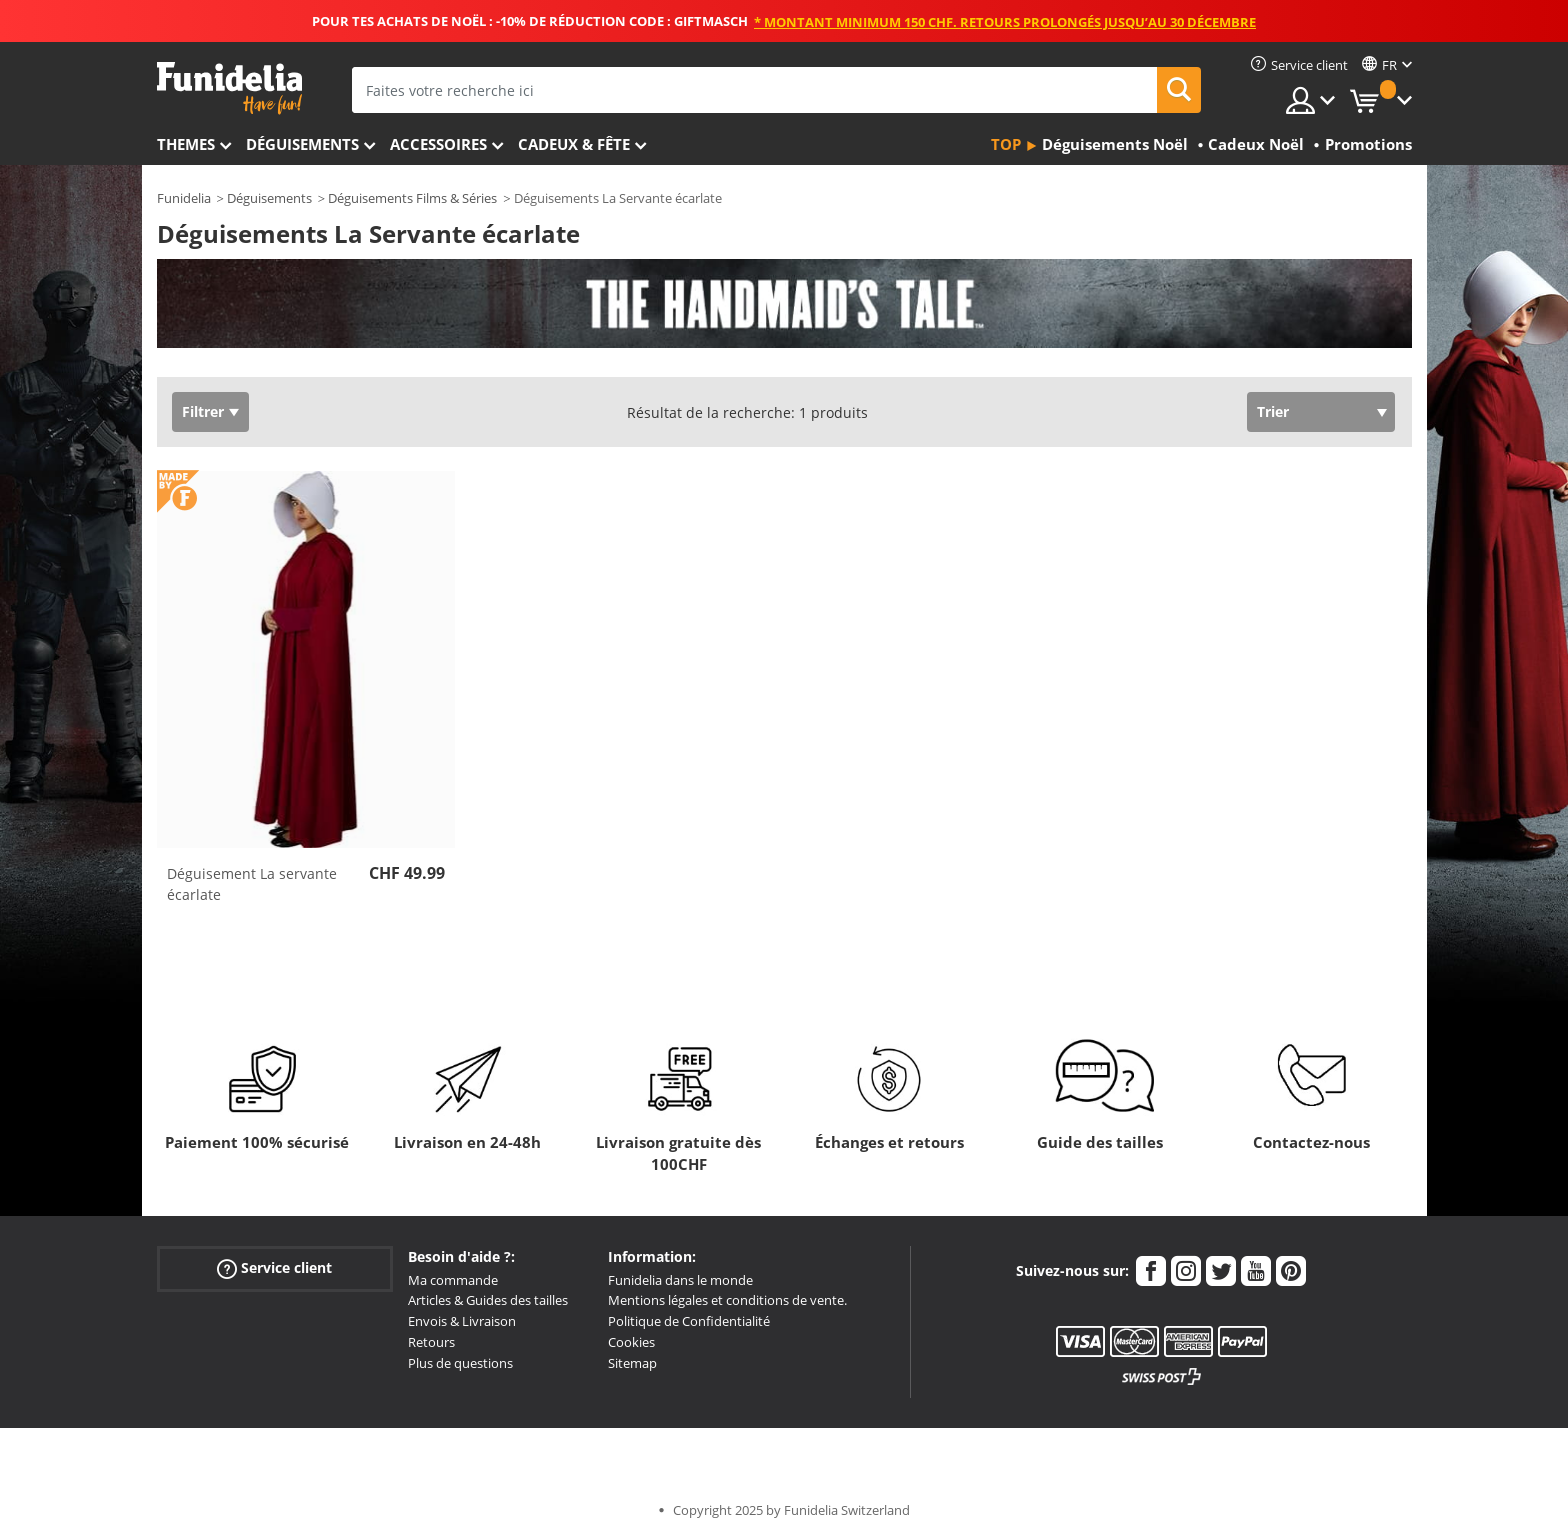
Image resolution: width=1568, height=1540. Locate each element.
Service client (274, 1267)
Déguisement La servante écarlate (252, 884)
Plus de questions (460, 1363)
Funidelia (184, 198)
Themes (186, 144)
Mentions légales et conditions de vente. (727, 1300)
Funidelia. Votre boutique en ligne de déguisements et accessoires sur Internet (229, 88)
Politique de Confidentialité (689, 1321)
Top (1006, 144)
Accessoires (438, 144)
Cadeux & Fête (574, 144)
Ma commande (453, 1280)
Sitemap (632, 1363)
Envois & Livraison (462, 1321)
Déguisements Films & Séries (412, 198)
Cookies (631, 1342)
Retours (431, 1342)
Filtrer (203, 411)
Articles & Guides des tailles (488, 1300)
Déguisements (302, 144)
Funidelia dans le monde (680, 1280)
